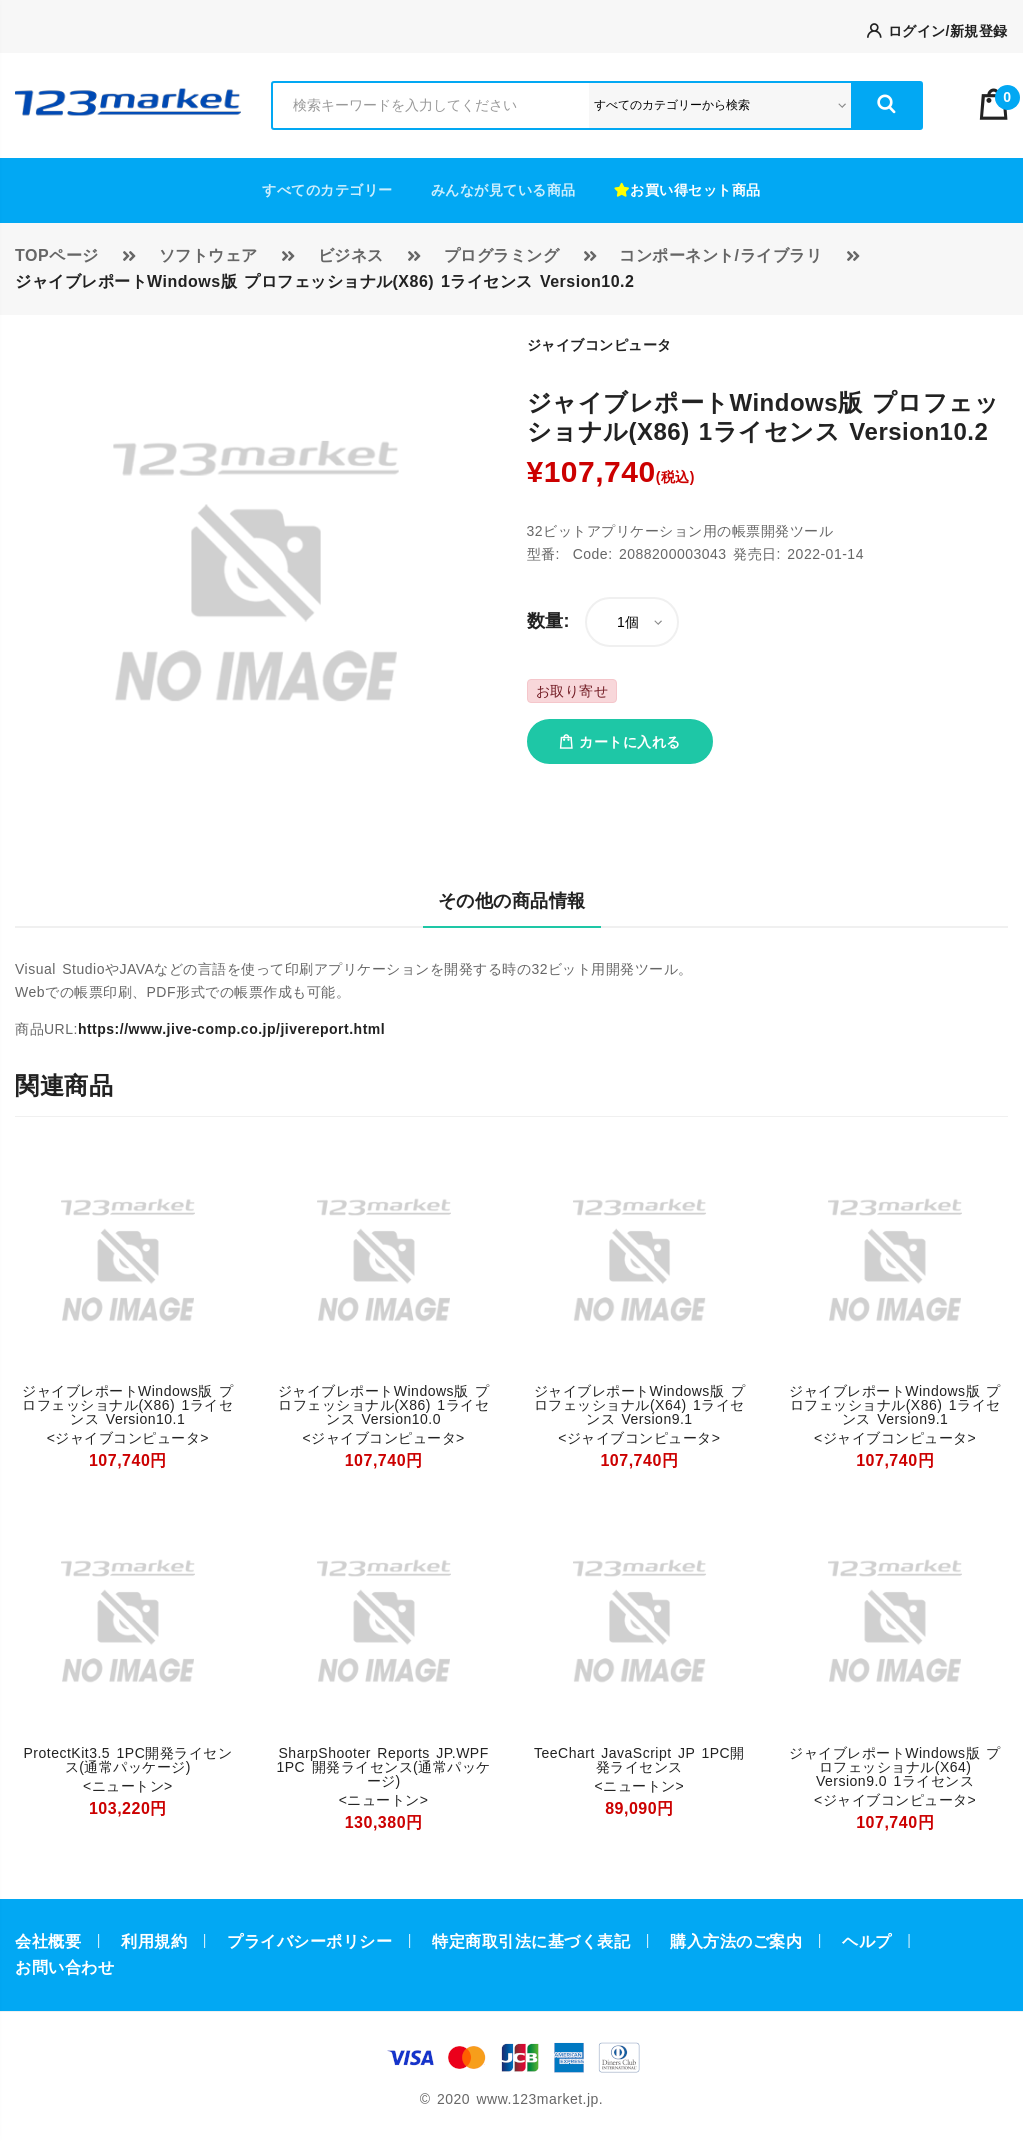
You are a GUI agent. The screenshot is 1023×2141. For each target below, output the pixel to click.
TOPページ (57, 255)
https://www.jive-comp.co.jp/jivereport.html (231, 1029)
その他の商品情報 (512, 901)
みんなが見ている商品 (503, 190)
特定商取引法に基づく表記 (531, 1941)
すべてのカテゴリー (327, 190)
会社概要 (48, 1941)
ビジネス (351, 255)
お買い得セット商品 (687, 190)
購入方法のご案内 (736, 1941)
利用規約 (154, 1941)
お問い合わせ (64, 1967)
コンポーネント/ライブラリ (720, 255)
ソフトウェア (208, 255)
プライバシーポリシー (309, 1941)
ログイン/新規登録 (937, 31)
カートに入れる (620, 742)
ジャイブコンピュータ (599, 345)
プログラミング (502, 255)
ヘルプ (867, 1941)
